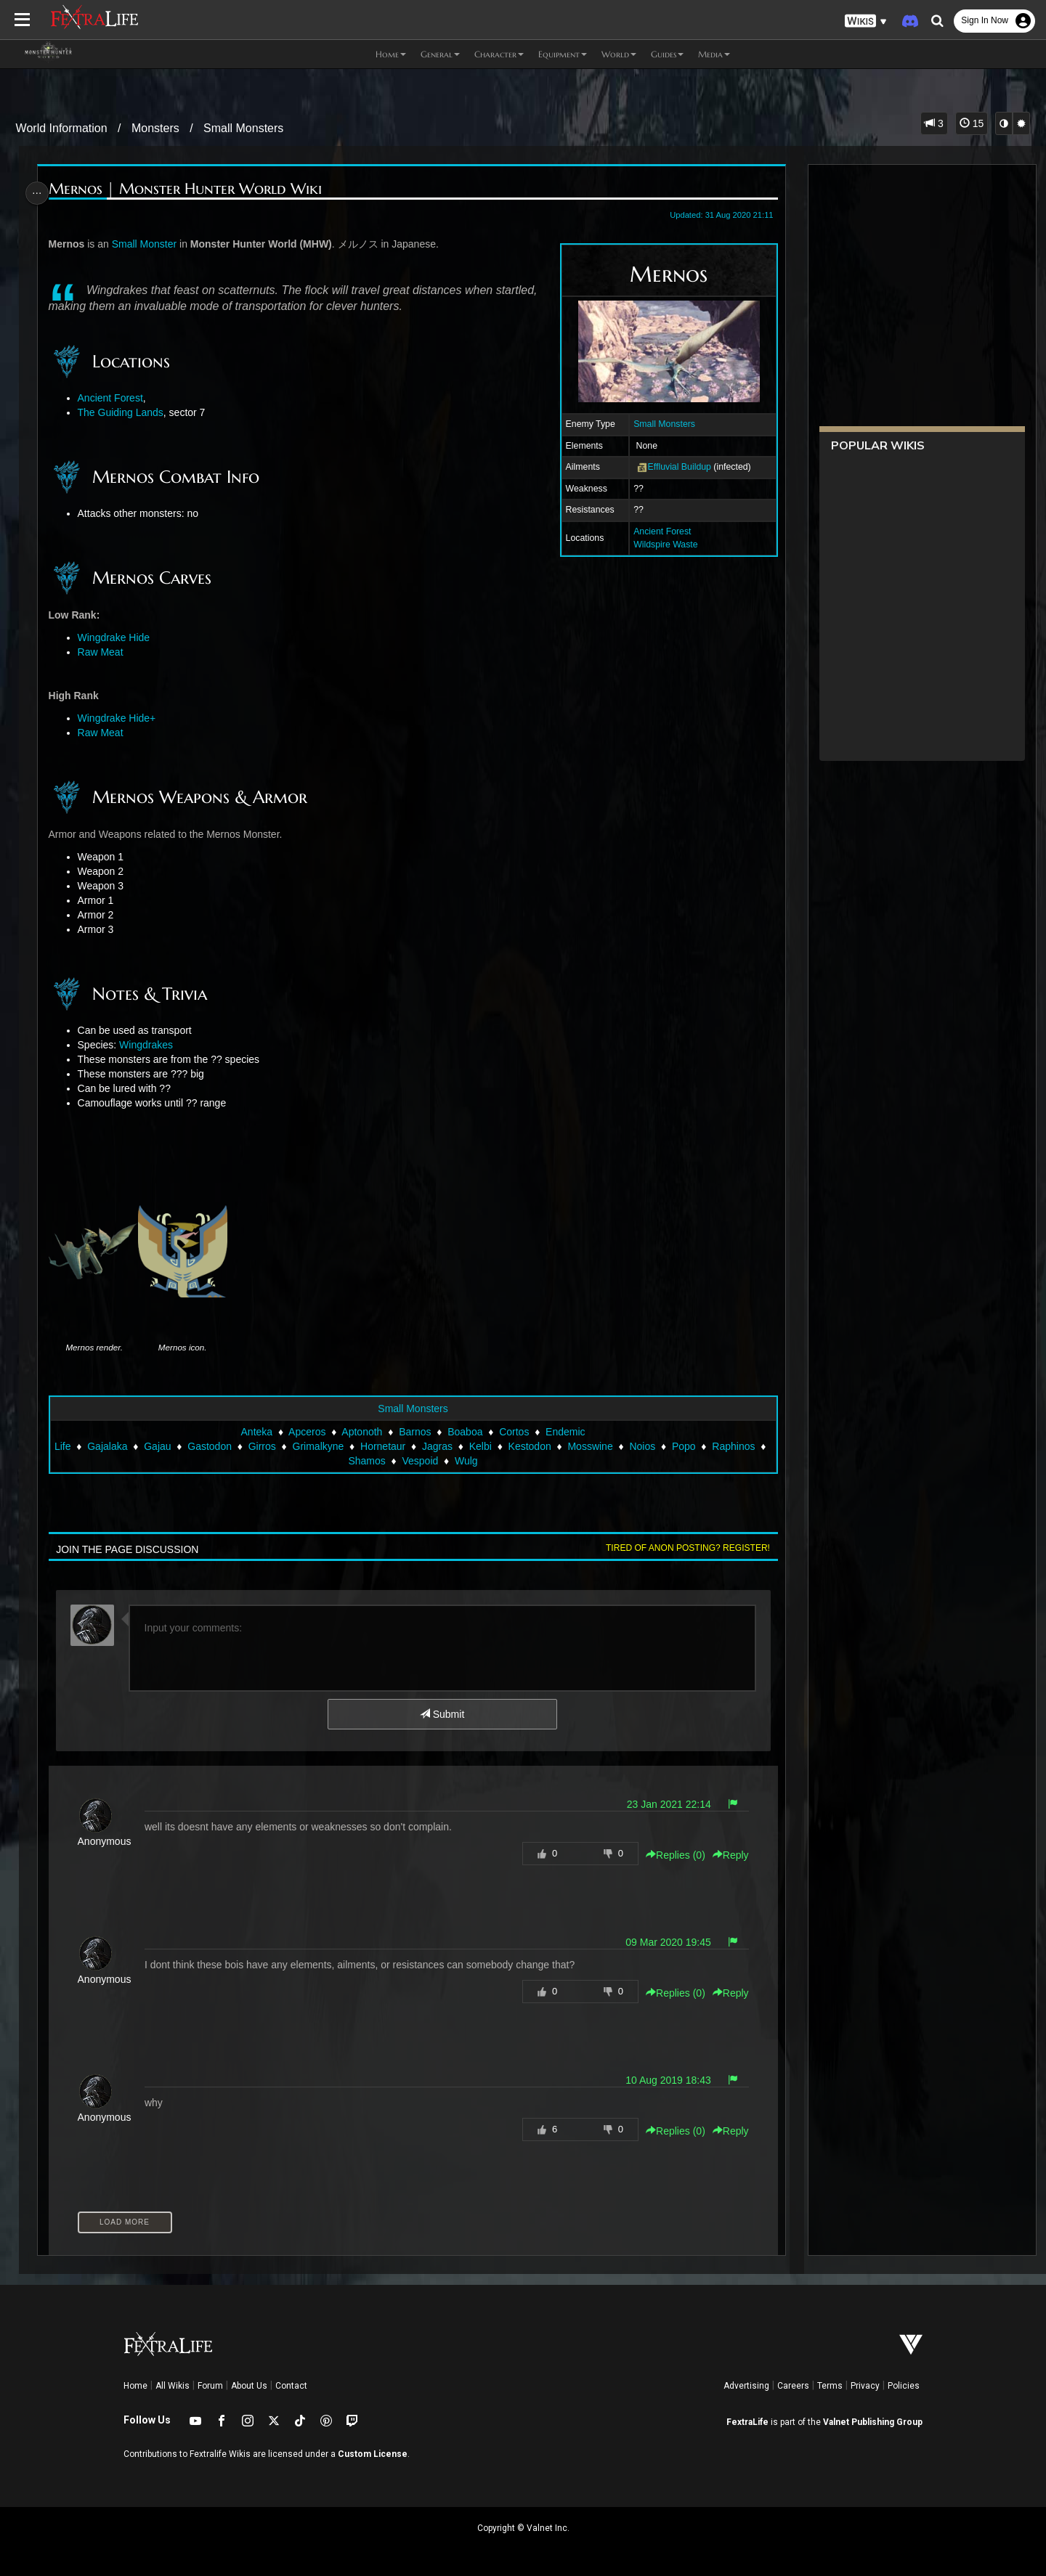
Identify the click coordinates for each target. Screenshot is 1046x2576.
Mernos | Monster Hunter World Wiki (189, 189)
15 (972, 123)
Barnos (414, 1432)
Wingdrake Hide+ (121, 718)
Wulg (470, 1461)
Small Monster (148, 244)
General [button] (440, 54)
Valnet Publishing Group (873, 2422)
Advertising (746, 2386)
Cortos (513, 1432)
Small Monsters (243, 128)
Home (135, 2386)
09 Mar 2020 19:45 (662, 1942)
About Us (249, 2386)
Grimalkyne (323, 1446)
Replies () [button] (670, 1855)
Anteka (256, 1432)
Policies (904, 2386)
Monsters (155, 128)
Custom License (373, 2454)
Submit (441, 1714)
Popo (688, 1446)
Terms (830, 2386)
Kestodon (534, 1446)
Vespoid (425, 1461)
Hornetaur (387, 1446)
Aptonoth (361, 1432)
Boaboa (464, 1432)
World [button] (618, 54)
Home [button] (391, 54)
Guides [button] (667, 54)
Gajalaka (112, 1446)
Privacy (865, 2386)
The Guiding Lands (125, 412)
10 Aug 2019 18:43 (662, 2080)
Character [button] (499, 54)
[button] (865, 21)
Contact (291, 2386)
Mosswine (594, 1446)
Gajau (162, 1446)
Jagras (441, 1446)
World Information (62, 128)
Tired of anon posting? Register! (682, 1548)
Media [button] (714, 54)
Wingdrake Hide (118, 637)
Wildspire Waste (660, 544)
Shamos (371, 1461)
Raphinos (738, 1446)
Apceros (306, 1432)
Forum (210, 2386)
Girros (266, 1446)
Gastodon (214, 1446)
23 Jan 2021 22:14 (663, 1804)
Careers (793, 2386)
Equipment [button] (562, 54)
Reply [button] (725, 1855)
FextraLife (747, 2422)
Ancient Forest (656, 531)
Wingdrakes (150, 1045)
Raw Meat (105, 652)
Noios (647, 1446)
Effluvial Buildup (673, 467)
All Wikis (172, 2386)
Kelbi (485, 1446)
